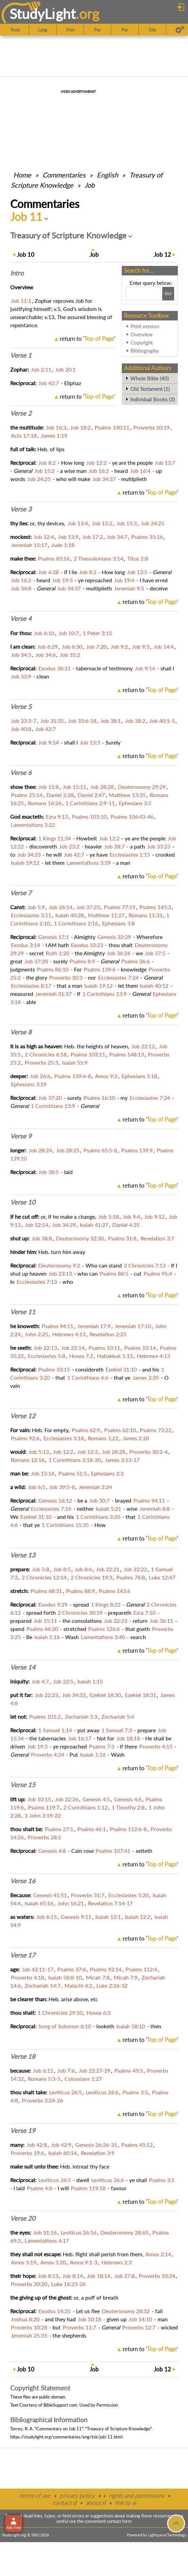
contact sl (64, 2502)
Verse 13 (22, 1555)
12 (162, 254)
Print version (145, 326)
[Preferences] (180, 30)
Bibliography (145, 351)
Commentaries (64, 175)
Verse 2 (21, 413)
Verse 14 (22, 1667)
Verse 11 (22, 1312)
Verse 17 (22, 1955)
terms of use (34, 2495)
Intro (17, 273)
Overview (142, 334)
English (107, 175)
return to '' (87, 338)
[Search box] (143, 293)
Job (89, 185)
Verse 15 (22, 1784)
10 (25, 254)
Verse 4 (21, 618)
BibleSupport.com (60, 2405)
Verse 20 (22, 2218)
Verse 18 (22, 2056)
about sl (96, 2502)
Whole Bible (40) (149, 378)
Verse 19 (22, 2130)
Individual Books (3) (152, 399)
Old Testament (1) (150, 389)
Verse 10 (22, 1202)
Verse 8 (21, 1032)
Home (22, 175)
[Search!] (168, 293)
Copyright (142, 342)
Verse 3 (21, 509)
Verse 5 (21, 706)
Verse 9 (21, 1136)
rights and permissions (136, 2495)
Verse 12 (22, 1416)
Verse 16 (22, 1881)
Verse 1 (21, 355)
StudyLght (43, 13)
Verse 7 (21, 893)
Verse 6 (21, 772)
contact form (119, 2521)
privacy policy (77, 2495)
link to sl (125, 2502)
